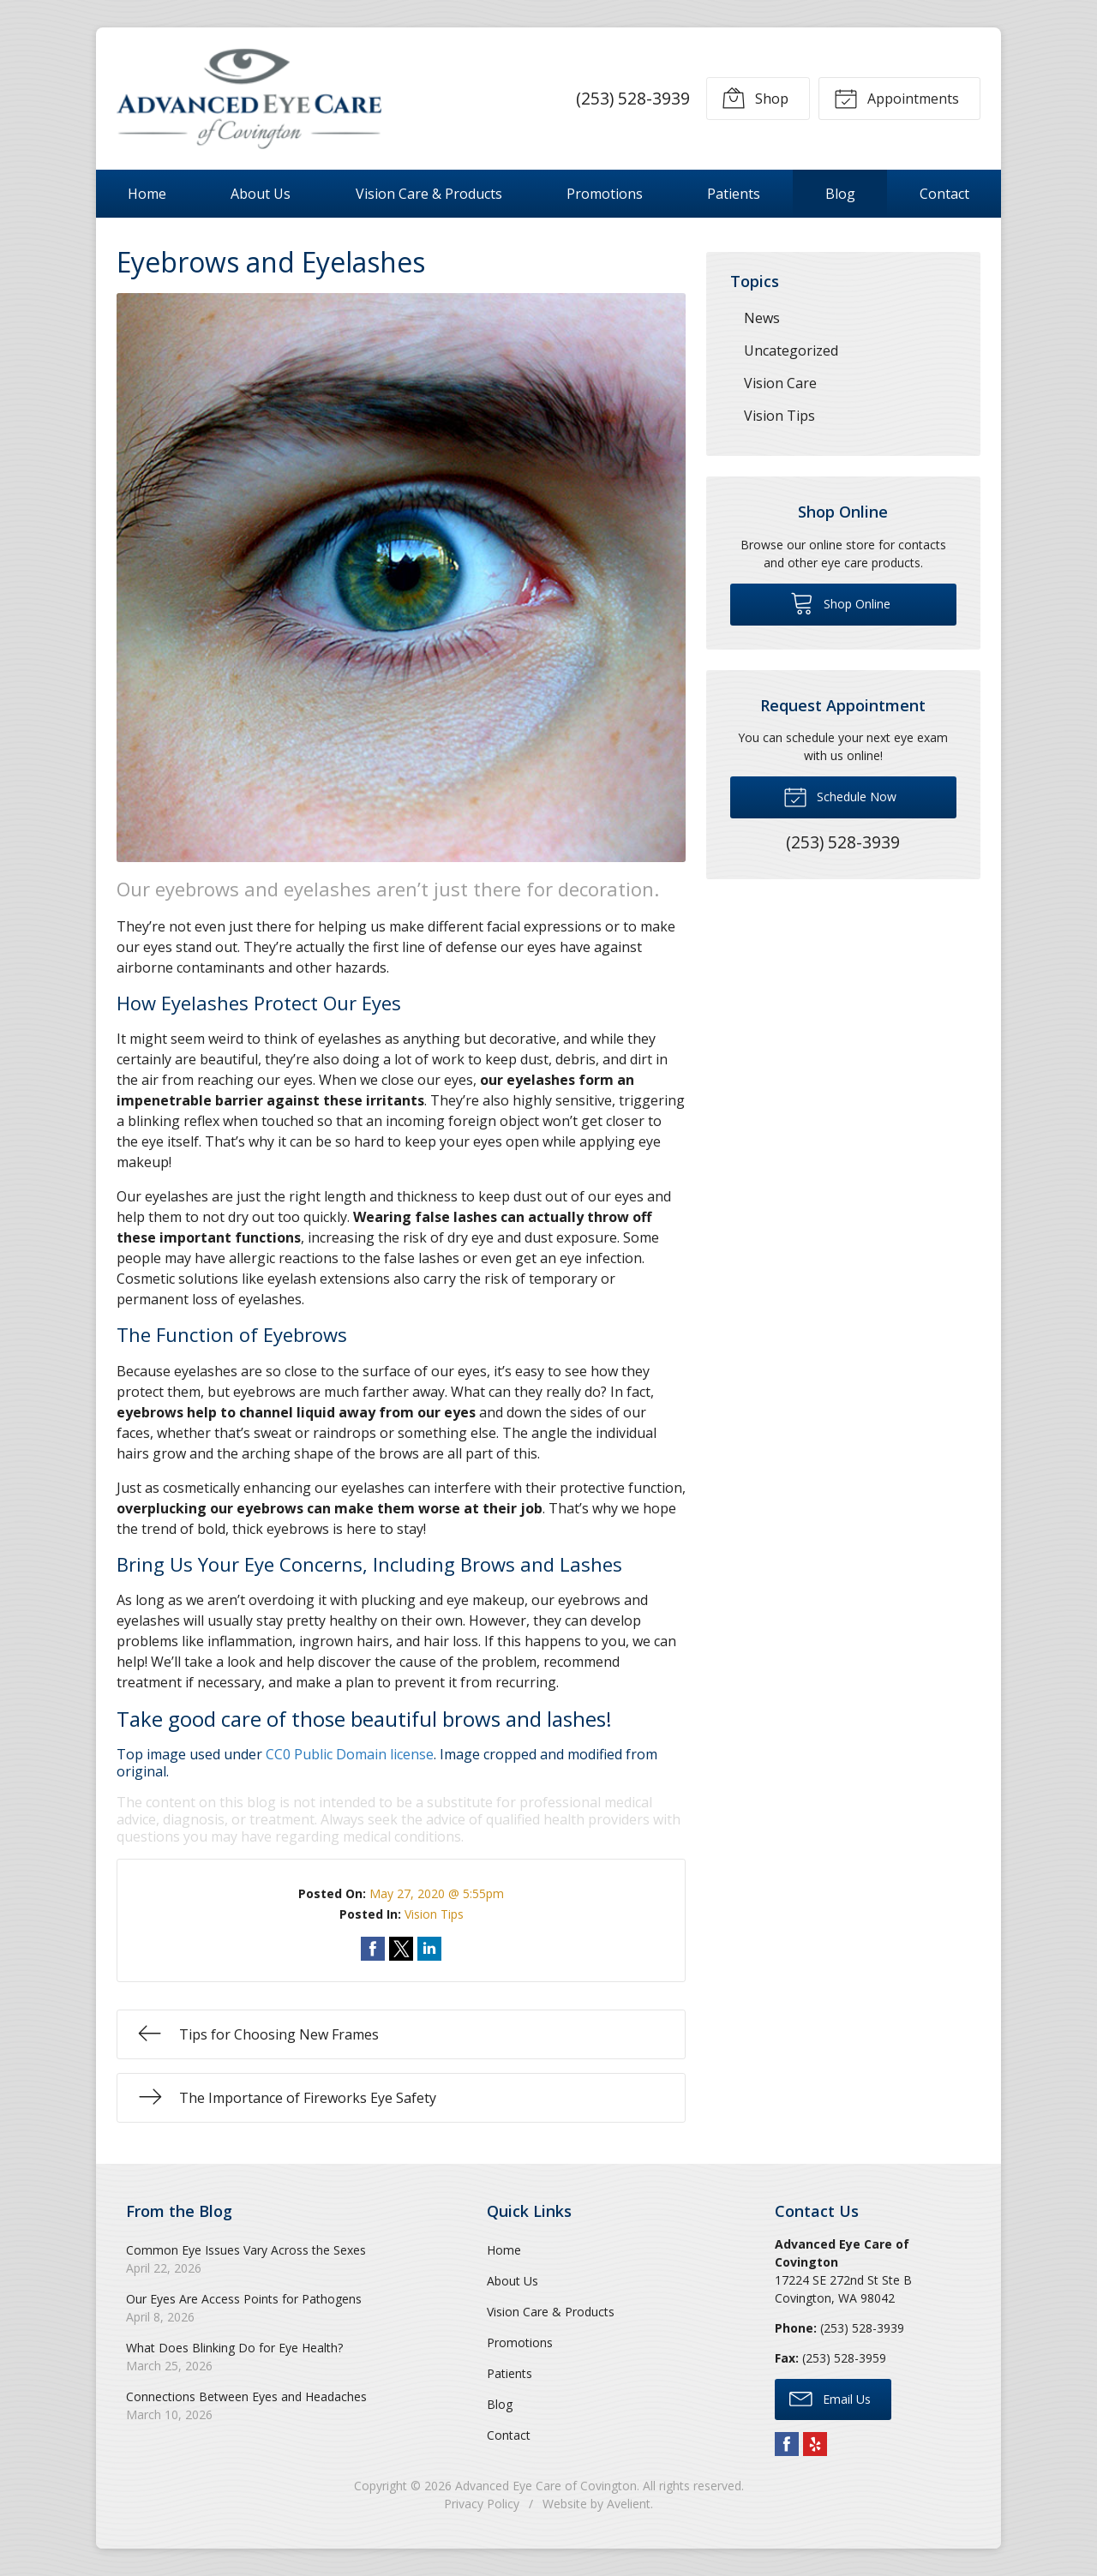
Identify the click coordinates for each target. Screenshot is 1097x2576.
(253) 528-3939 (633, 98)
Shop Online (840, 602)
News (762, 318)
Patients (733, 193)
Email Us (830, 2398)
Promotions (604, 193)
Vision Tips (434, 1914)
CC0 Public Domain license (350, 1754)
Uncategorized (791, 350)
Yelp (815, 2444)
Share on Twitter (401, 1949)
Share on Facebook (373, 1949)
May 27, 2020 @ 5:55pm (436, 1893)
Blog (840, 193)
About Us (261, 193)
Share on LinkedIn (429, 1949)
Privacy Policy (481, 2503)
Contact (944, 193)
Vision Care (780, 383)
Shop (755, 98)
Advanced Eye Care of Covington (546, 2485)
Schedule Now (839, 796)
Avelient (628, 2503)
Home (147, 193)
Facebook (787, 2444)
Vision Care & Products (429, 193)
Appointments (896, 98)
